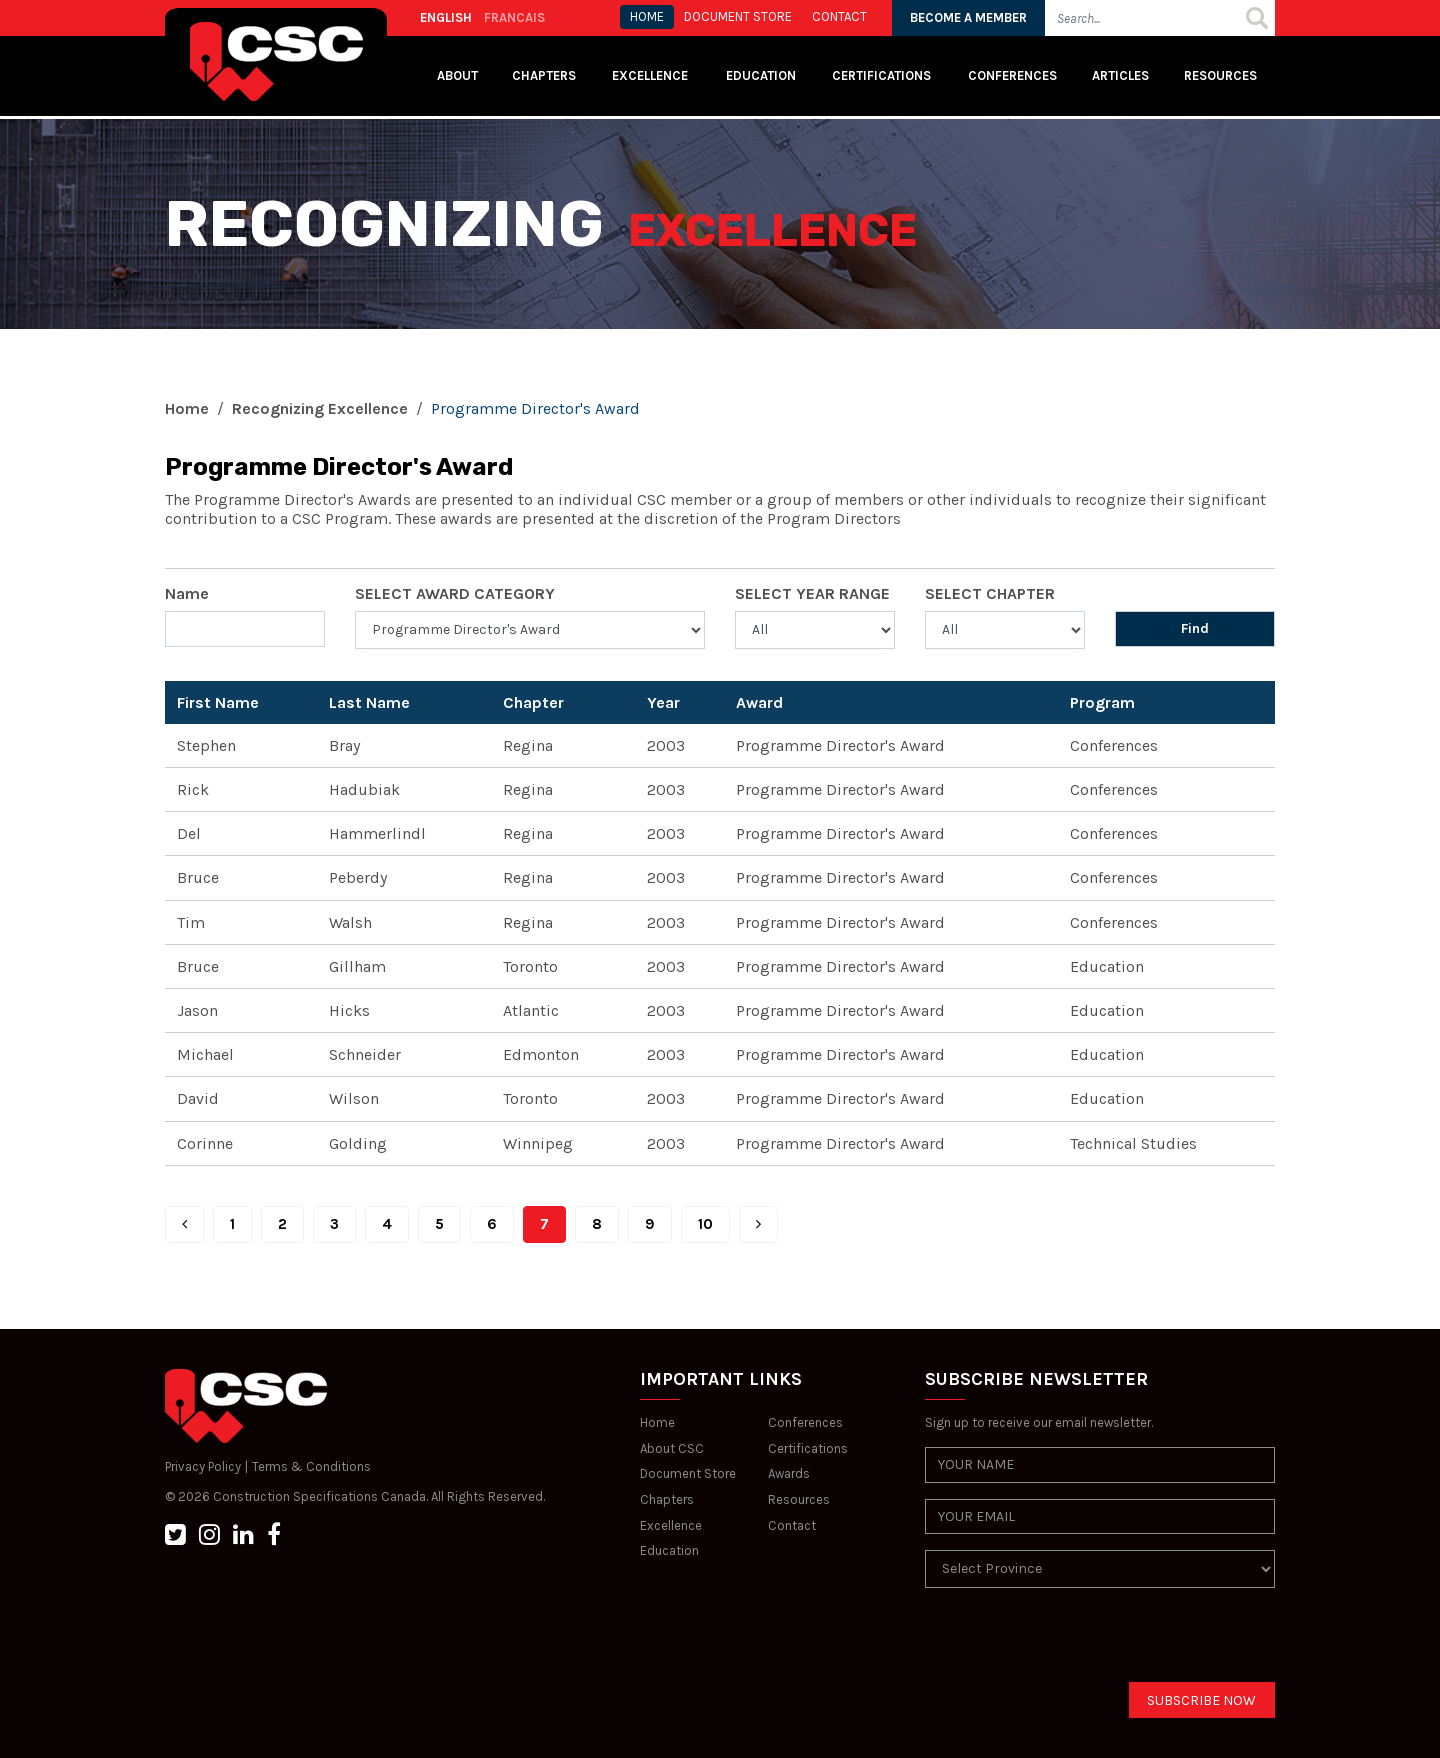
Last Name (369, 702)
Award (759, 702)
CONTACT (839, 16)
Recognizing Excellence (320, 408)
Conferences (1012, 75)
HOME (647, 16)
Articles (1120, 75)
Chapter (533, 702)
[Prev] (184, 1224)
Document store (738, 16)
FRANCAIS (514, 17)
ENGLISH (446, 17)
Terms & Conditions (311, 1466)
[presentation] (1077, 1643)
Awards (789, 1473)
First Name (218, 702)
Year (663, 702)
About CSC (672, 1448)
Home (187, 408)
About (457, 75)
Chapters (544, 75)
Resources (1220, 75)
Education (669, 1550)
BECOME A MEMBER (968, 17)
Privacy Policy (203, 1466)
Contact (792, 1525)
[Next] (758, 1224)
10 (705, 1224)
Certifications (881, 75)
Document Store (688, 1473)
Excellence (651, 75)
